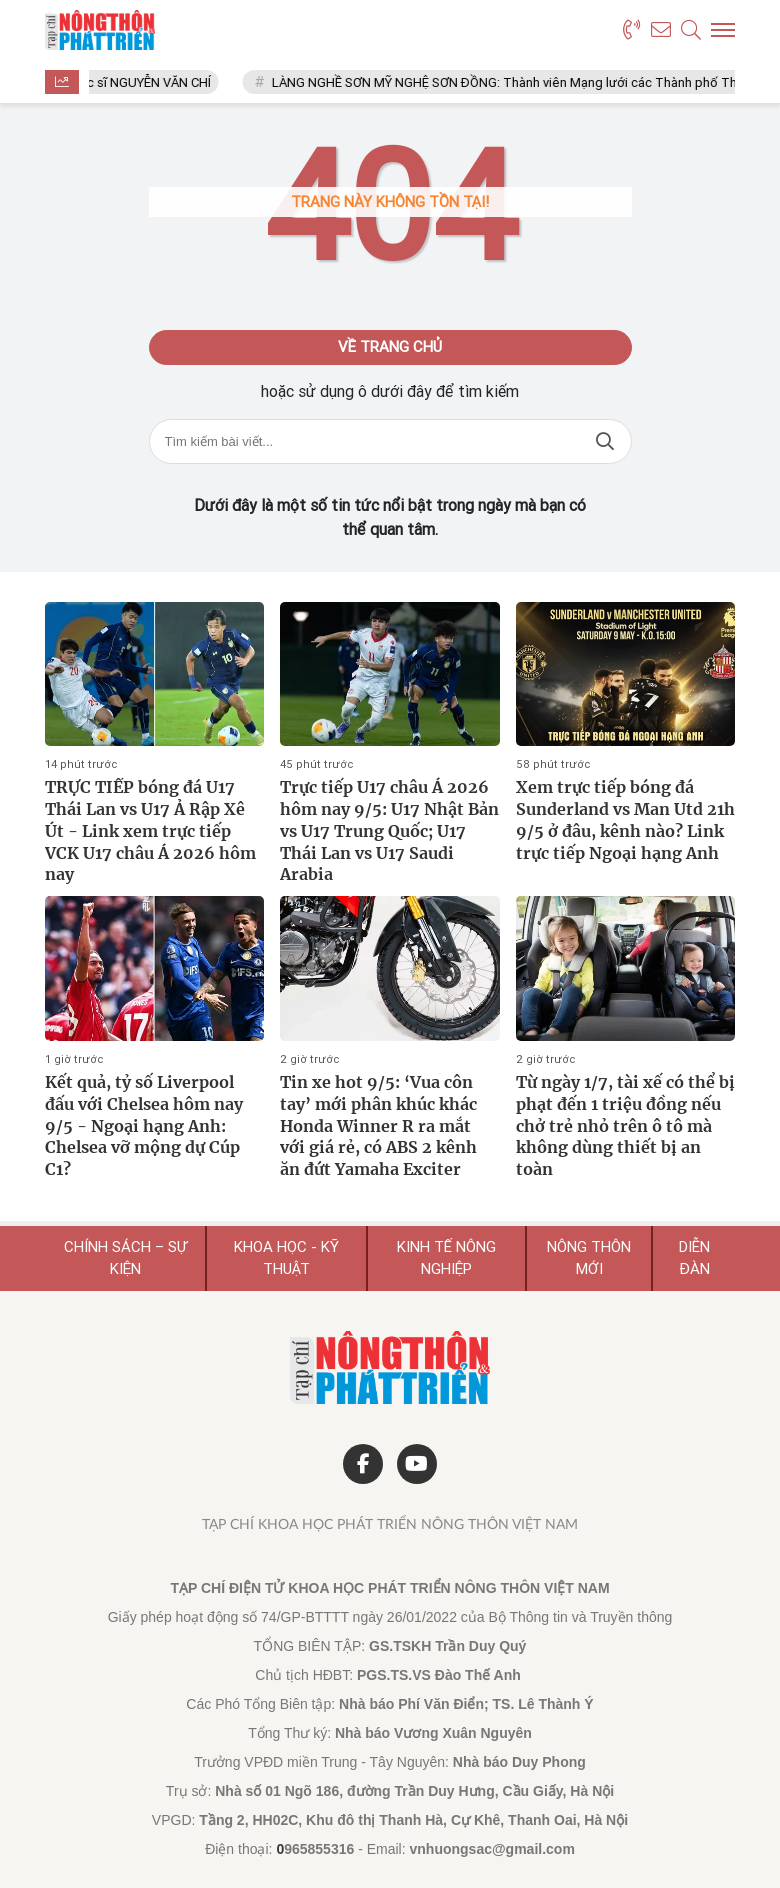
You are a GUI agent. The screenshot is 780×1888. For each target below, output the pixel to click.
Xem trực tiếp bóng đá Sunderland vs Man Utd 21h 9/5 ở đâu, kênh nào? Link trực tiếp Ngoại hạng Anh (625, 819)
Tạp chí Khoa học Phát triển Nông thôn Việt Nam (390, 1525)
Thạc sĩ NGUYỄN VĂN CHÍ (146, 82)
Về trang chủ (390, 347)
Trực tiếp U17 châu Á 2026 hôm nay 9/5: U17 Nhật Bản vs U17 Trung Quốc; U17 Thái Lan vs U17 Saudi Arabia (389, 830)
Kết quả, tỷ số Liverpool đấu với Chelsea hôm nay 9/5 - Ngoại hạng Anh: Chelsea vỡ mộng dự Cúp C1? (144, 1125)
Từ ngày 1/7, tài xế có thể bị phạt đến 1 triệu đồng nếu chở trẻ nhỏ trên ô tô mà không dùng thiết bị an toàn (625, 1125)
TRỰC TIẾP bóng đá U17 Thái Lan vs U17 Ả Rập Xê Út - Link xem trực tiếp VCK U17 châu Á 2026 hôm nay (150, 830)
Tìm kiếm (605, 441)
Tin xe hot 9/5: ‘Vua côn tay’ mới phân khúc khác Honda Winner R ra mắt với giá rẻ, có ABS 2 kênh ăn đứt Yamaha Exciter (378, 1125)
